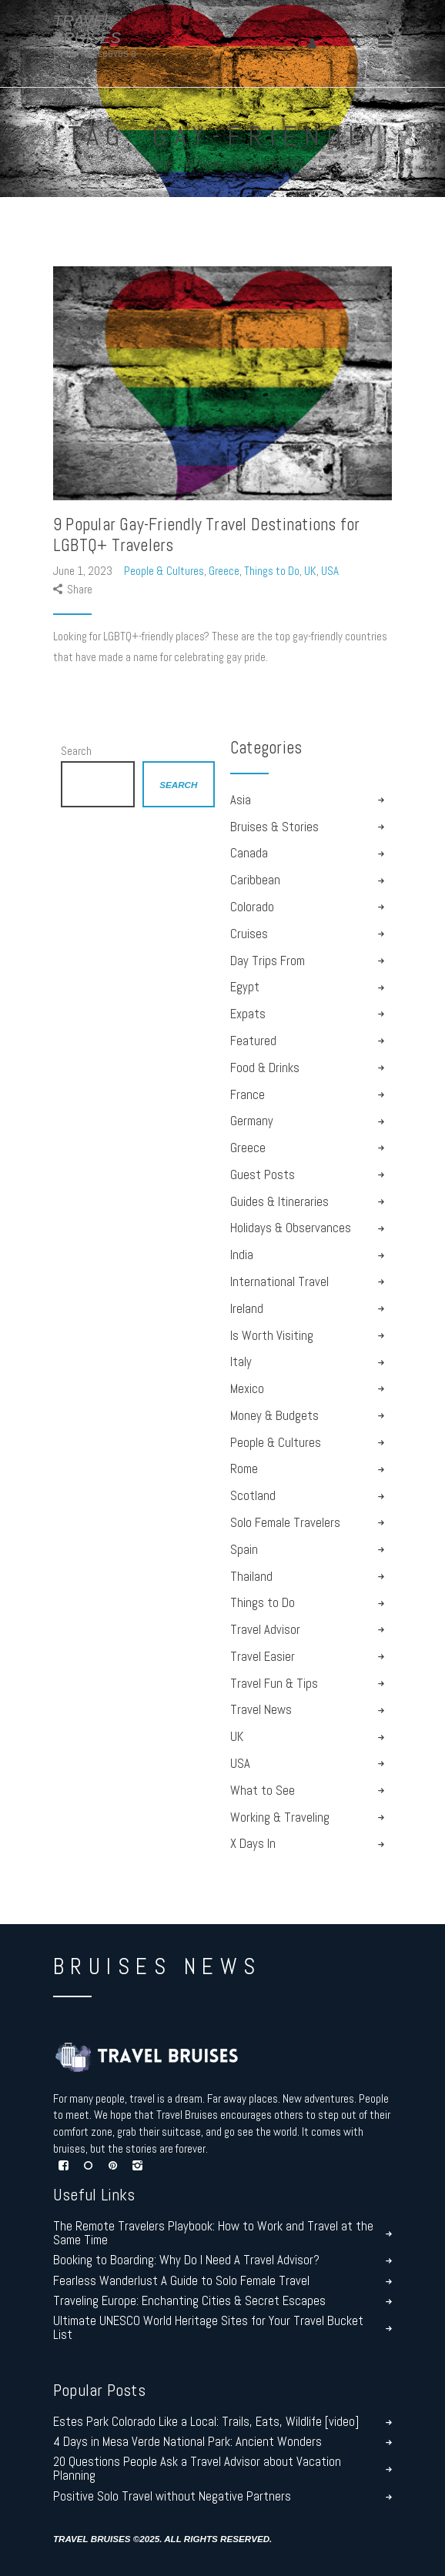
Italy (241, 1362)
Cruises (249, 934)
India (241, 1255)
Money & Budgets (274, 1416)
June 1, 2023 (84, 570)
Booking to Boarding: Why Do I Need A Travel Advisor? (186, 2260)
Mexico (247, 1389)
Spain (244, 1550)
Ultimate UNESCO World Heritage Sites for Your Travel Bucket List (208, 2328)
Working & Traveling (280, 1817)
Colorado (252, 907)
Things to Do (271, 570)
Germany (251, 1121)
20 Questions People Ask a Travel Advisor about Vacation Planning (197, 2469)
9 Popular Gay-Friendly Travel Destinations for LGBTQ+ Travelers (206, 535)
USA (330, 570)
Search (76, 750)
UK (310, 570)
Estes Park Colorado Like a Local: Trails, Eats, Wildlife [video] (206, 2422)
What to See (262, 1790)
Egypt (244, 987)
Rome (244, 1469)
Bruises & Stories (274, 827)
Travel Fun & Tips (274, 1684)
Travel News (261, 1710)
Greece (224, 570)
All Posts (204, 163)
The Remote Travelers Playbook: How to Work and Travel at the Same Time (213, 2233)
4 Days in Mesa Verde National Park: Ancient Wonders (187, 2442)
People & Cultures (164, 570)
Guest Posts (262, 1175)
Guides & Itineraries (279, 1202)
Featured (253, 1041)
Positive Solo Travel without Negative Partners (172, 2497)
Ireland (246, 1309)
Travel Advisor (265, 1630)
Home (161, 163)
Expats (248, 1014)
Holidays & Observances (290, 1228)
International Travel (279, 1282)
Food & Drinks (264, 1068)
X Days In (253, 1844)
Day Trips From (267, 961)
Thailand (251, 1577)
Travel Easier (262, 1657)
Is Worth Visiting (271, 1336)
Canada (249, 853)
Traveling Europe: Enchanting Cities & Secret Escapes (189, 2301)
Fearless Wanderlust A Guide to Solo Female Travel (181, 2281)
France (247, 1095)
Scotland (253, 1496)
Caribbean (255, 880)
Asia (240, 800)
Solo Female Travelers (285, 1523)
